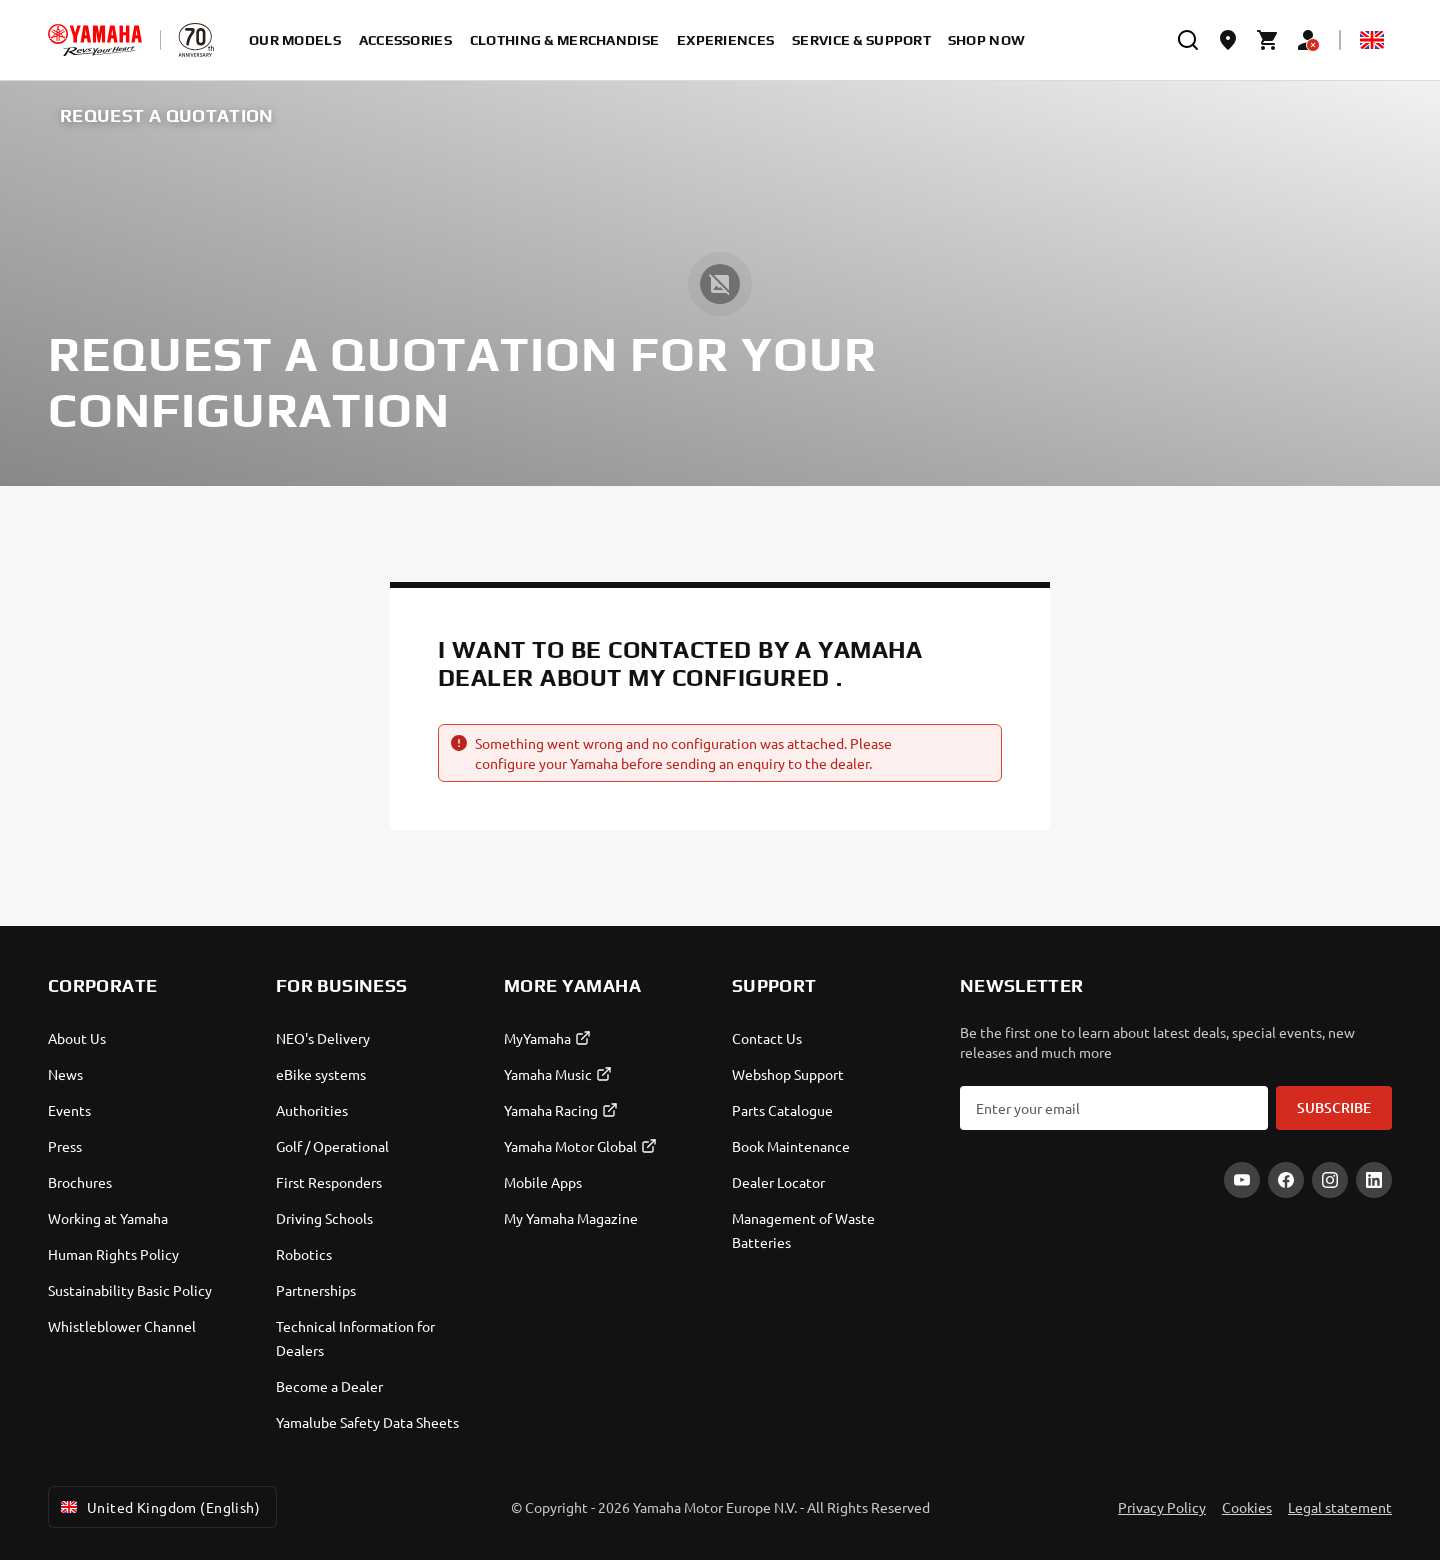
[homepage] (95, 40)
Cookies (1247, 1507)
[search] (1188, 40)
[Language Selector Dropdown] (1372, 40)
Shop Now (986, 40)
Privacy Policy (1162, 1507)
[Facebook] (1286, 1180)
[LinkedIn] (1374, 1180)
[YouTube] (1242, 1180)
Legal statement (1340, 1507)
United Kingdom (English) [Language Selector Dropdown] (158, 1507)
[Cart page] (1268, 40)
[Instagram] (1330, 1180)
